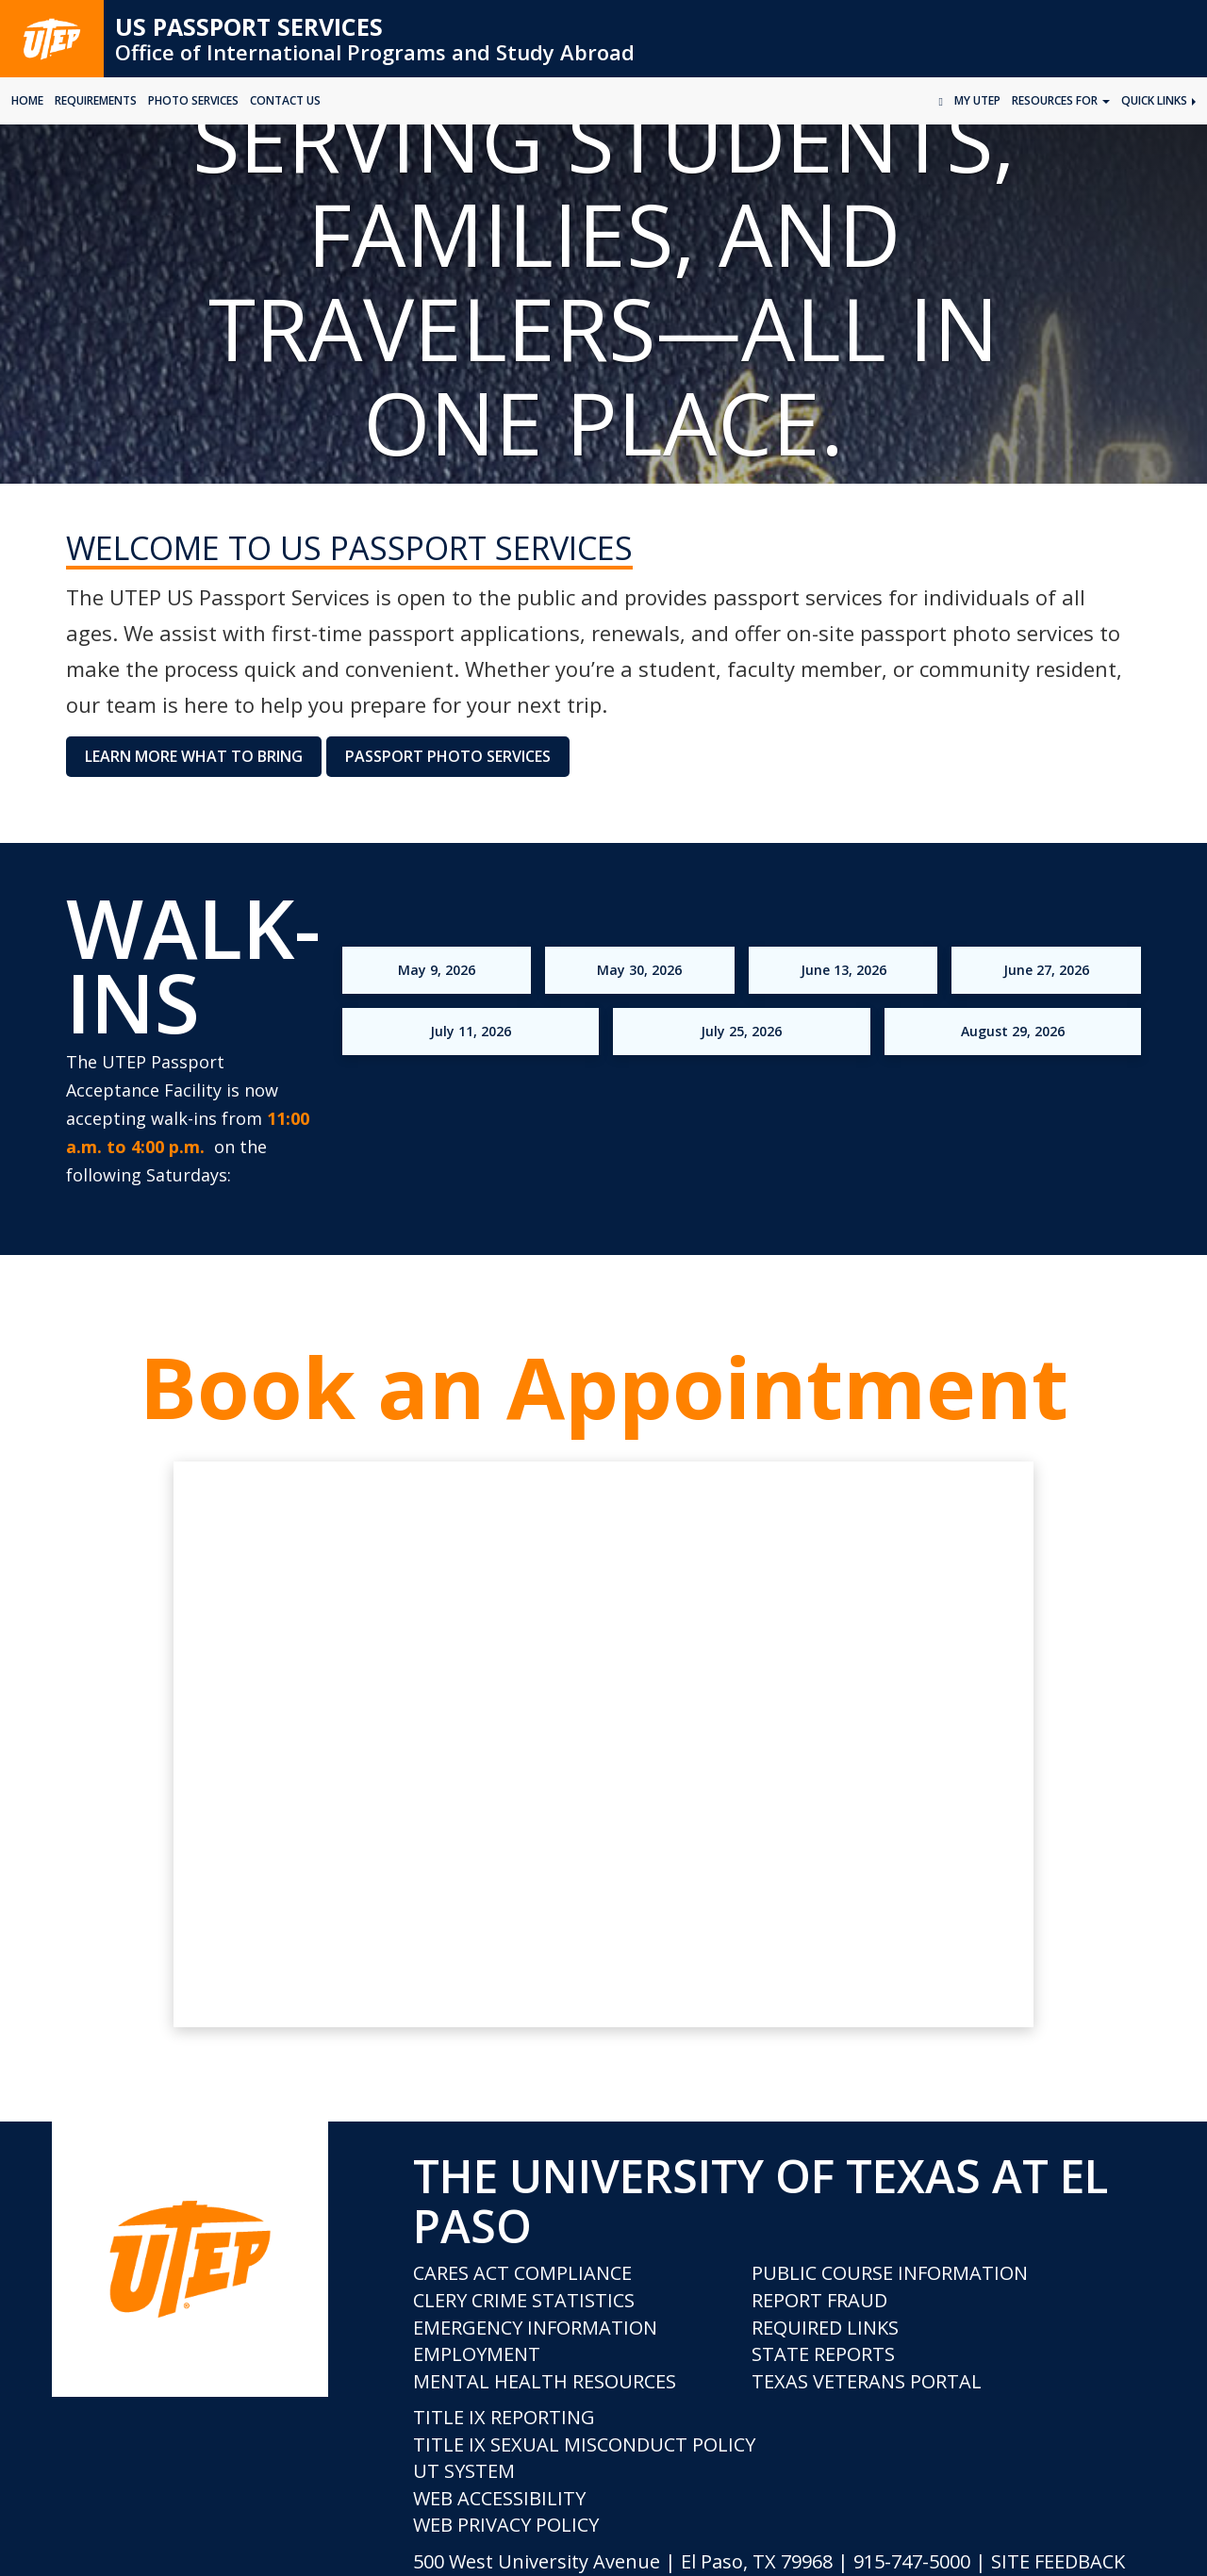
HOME (27, 100)
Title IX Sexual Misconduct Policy (584, 2444)
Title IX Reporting (504, 2417)
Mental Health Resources (544, 2381)
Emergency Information (535, 2327)
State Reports (823, 2354)
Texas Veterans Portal (867, 2381)
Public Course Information (890, 2273)
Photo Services (193, 100)
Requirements (96, 100)
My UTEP (977, 100)
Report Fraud (819, 2300)
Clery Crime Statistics (524, 2300)
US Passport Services (249, 26)
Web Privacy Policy (506, 2524)
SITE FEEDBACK (1058, 2561)
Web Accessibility (499, 2498)
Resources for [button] (1061, 100)
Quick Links (1158, 100)
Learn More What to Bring (194, 756)
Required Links (825, 2327)
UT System (464, 2471)
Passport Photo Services (448, 756)
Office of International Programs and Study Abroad (375, 52)
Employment (476, 2354)
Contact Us (285, 100)
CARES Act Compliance (522, 2273)
